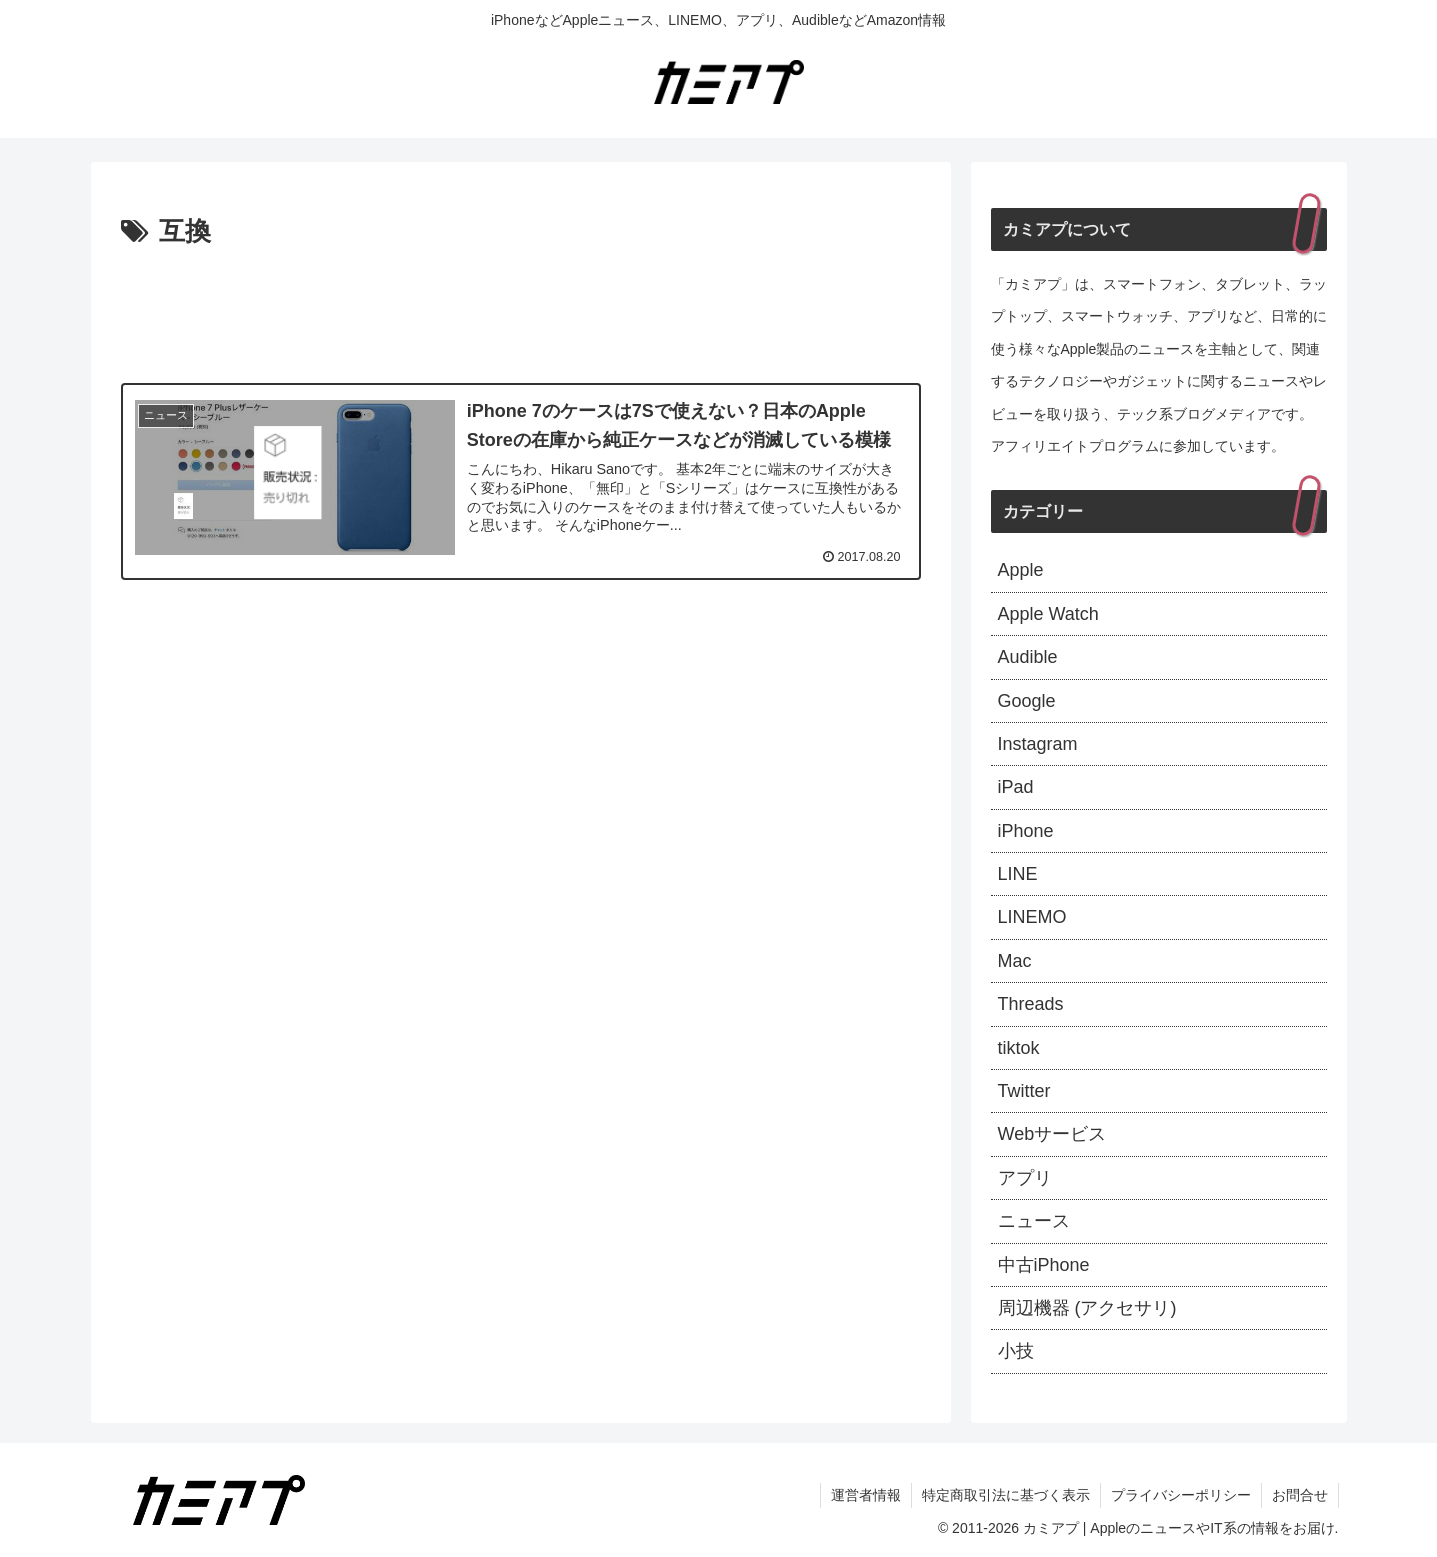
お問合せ (1300, 1495)
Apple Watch (1048, 614)
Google (1027, 701)
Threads (1031, 1004)
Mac (1015, 961)
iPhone (1026, 831)
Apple (1021, 570)
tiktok (1019, 1048)
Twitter (1024, 1091)
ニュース (1034, 1221)
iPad (1016, 787)
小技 (1016, 1351)
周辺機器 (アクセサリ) (1087, 1308)
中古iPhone (1044, 1265)
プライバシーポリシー (1181, 1495)
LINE (1018, 874)
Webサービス (1052, 1134)
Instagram (1038, 744)
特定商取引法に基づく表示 (1006, 1495)
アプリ (1025, 1178)
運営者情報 (866, 1495)
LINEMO (1032, 917)
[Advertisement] (521, 310)
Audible (1028, 657)
